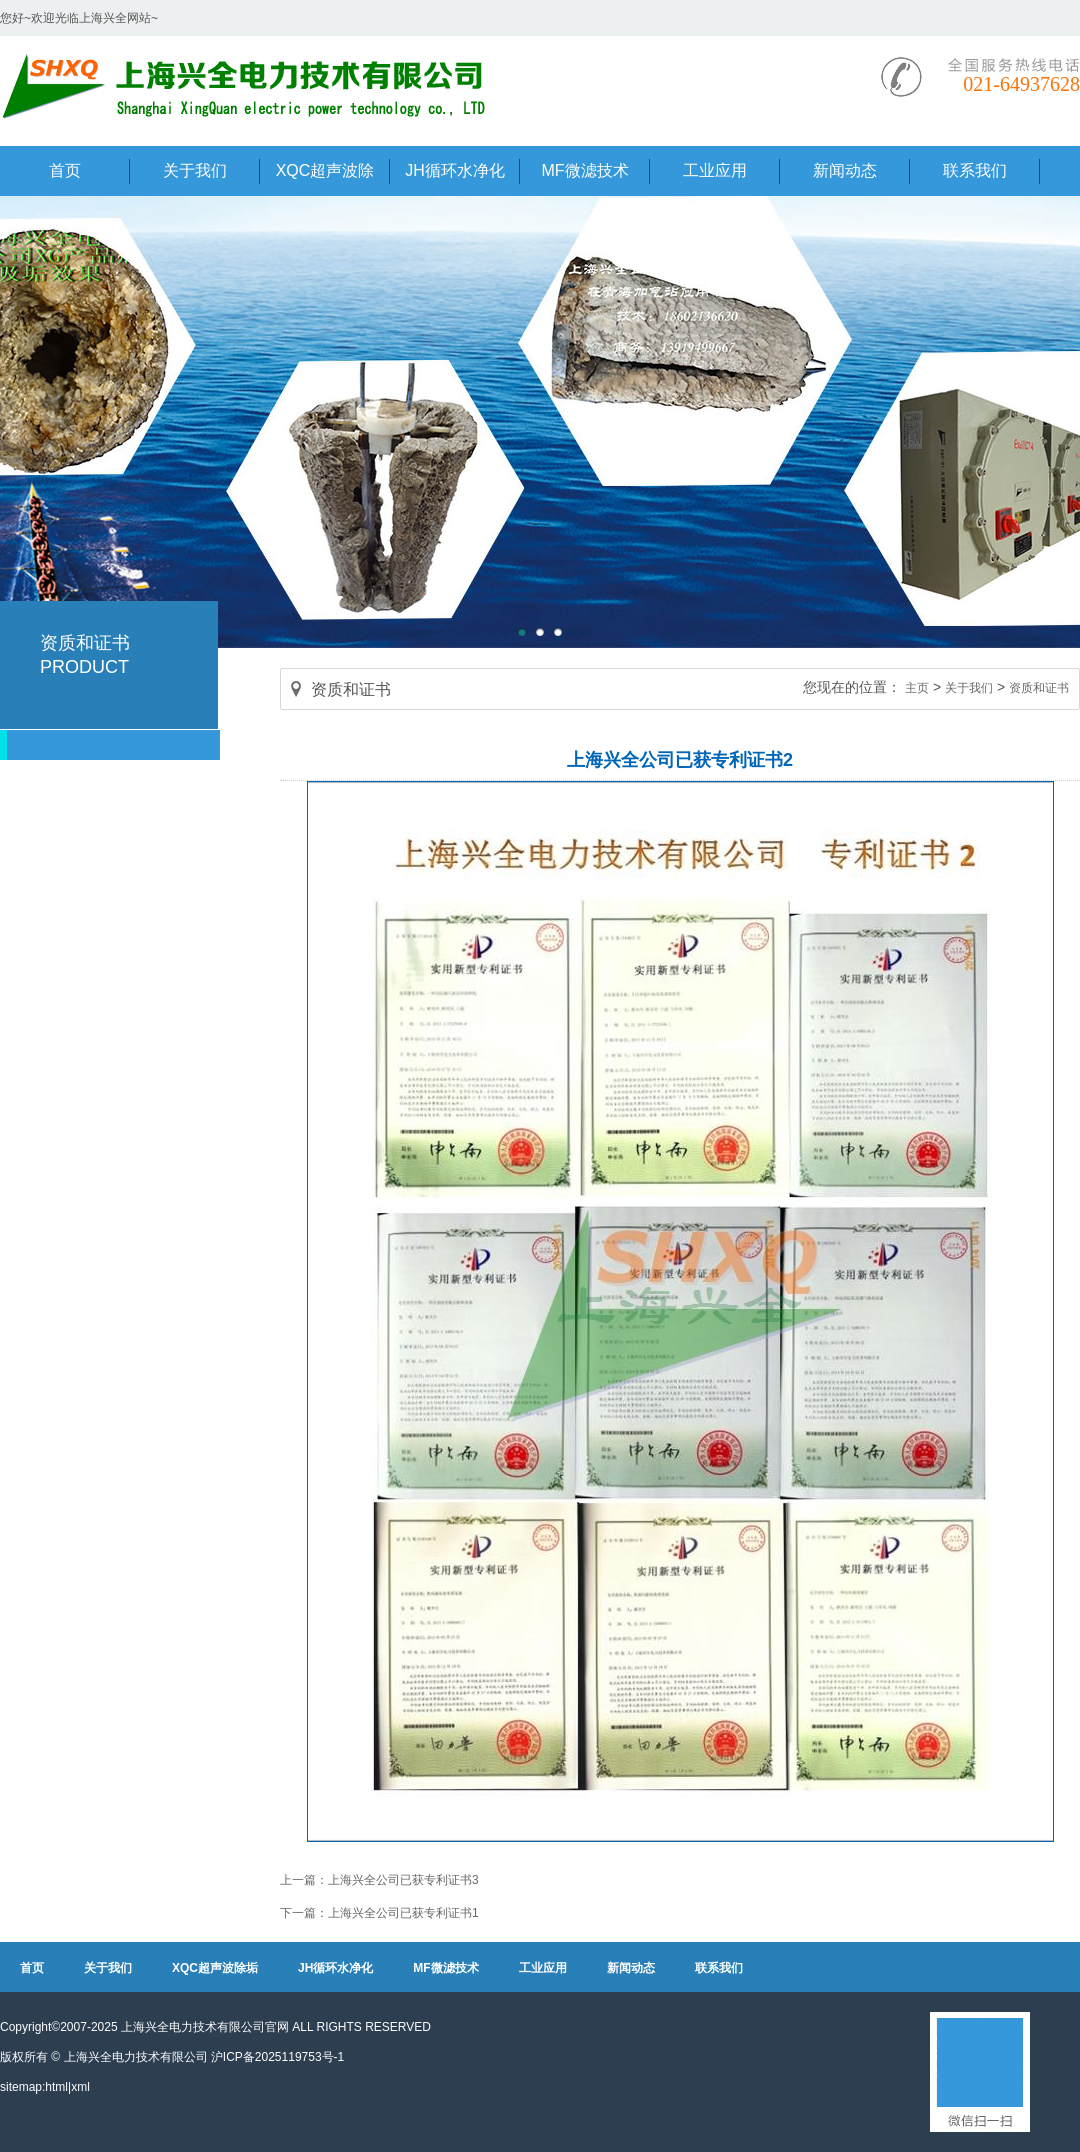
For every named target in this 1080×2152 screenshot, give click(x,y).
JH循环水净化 (335, 1968)
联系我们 (719, 1968)
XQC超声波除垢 (215, 1968)
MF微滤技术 (445, 1968)
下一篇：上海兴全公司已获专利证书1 (379, 1913)
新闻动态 (631, 1968)
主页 (917, 688)
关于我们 (969, 688)
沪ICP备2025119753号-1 (277, 2057)
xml (80, 2087)
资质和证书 (1039, 688)
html (56, 2087)
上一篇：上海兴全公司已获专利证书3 (379, 1880)
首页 (32, 1968)
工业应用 (543, 1968)
